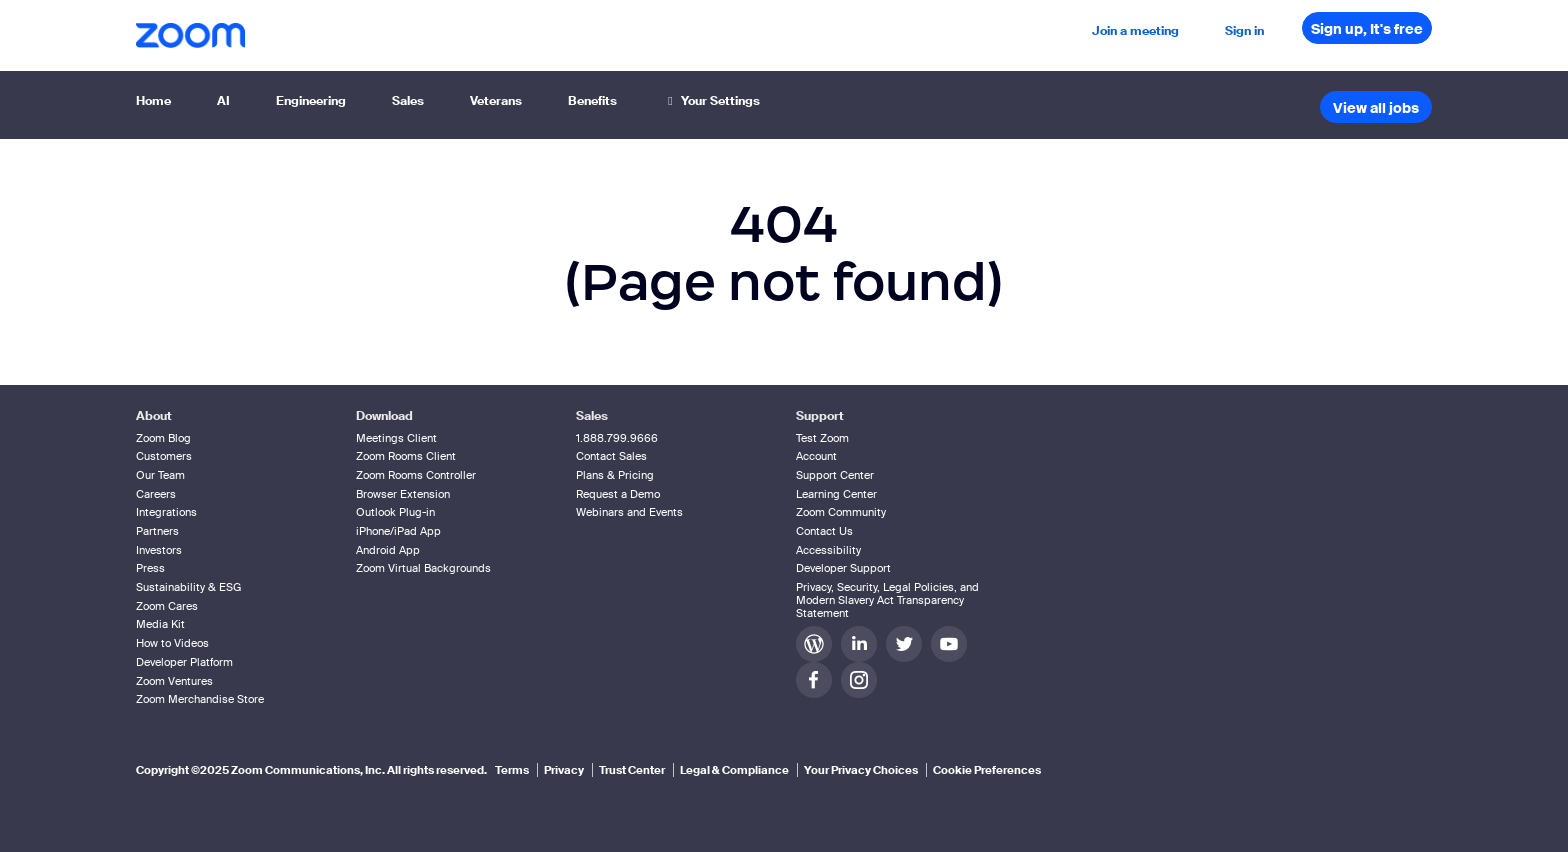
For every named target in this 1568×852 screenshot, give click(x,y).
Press (150, 568)
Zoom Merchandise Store (200, 699)
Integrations (166, 512)
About (154, 416)
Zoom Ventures (174, 681)
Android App (388, 550)
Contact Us (824, 531)
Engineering (311, 101)
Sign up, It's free (1367, 29)
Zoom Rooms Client (406, 456)
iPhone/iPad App (398, 531)
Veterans (496, 101)
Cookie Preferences (987, 770)
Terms (512, 770)
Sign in (1244, 31)
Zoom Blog (163, 438)
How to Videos (172, 643)
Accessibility (828, 550)
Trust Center (632, 770)
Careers (156, 494)
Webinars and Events (629, 512)
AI (223, 101)
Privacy (564, 770)
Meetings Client (396, 438)
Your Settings (711, 101)
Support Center (835, 475)
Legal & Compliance (734, 770)
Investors (159, 550)
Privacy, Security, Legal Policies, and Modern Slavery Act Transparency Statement (887, 600)
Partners (157, 531)
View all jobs (1376, 108)
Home (153, 101)
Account (816, 456)
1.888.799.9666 (617, 438)
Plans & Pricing (615, 475)
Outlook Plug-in (395, 512)
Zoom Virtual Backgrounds (423, 568)
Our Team (160, 475)
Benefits (592, 101)
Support (820, 416)
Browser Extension (403, 494)
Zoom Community (841, 512)
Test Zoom (822, 438)
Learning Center (836, 494)
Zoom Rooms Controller (416, 475)
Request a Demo (618, 494)
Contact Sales (611, 456)
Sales (408, 101)
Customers (164, 456)
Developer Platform (184, 662)
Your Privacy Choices (861, 770)
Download (384, 416)
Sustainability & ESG (188, 587)
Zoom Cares (167, 606)
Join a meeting (1135, 31)
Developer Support (843, 568)
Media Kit (160, 624)
